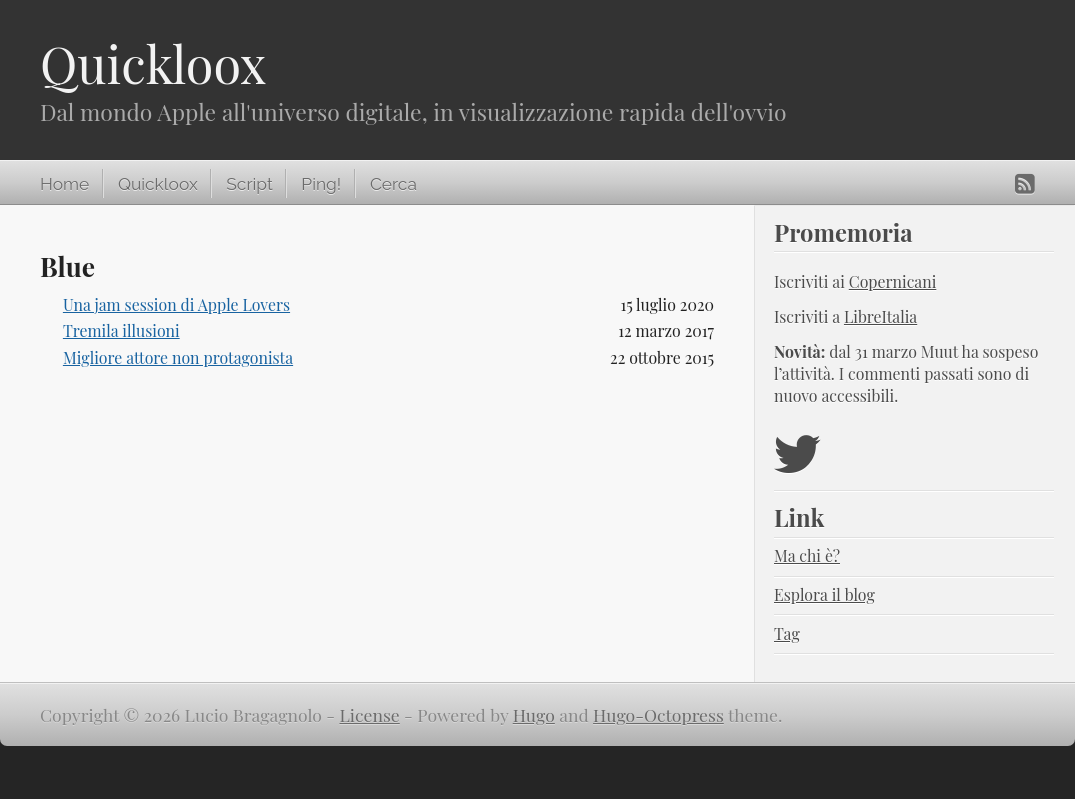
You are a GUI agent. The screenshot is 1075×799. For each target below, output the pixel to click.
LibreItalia (880, 316)
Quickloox (153, 63)
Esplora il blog (824, 594)
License (370, 714)
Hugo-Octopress (658, 714)
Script (249, 184)
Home (64, 184)
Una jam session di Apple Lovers (176, 304)
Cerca (393, 184)
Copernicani (893, 281)
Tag (787, 633)
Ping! (321, 184)
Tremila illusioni (121, 330)
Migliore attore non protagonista (178, 357)
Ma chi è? (807, 555)
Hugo (534, 714)
